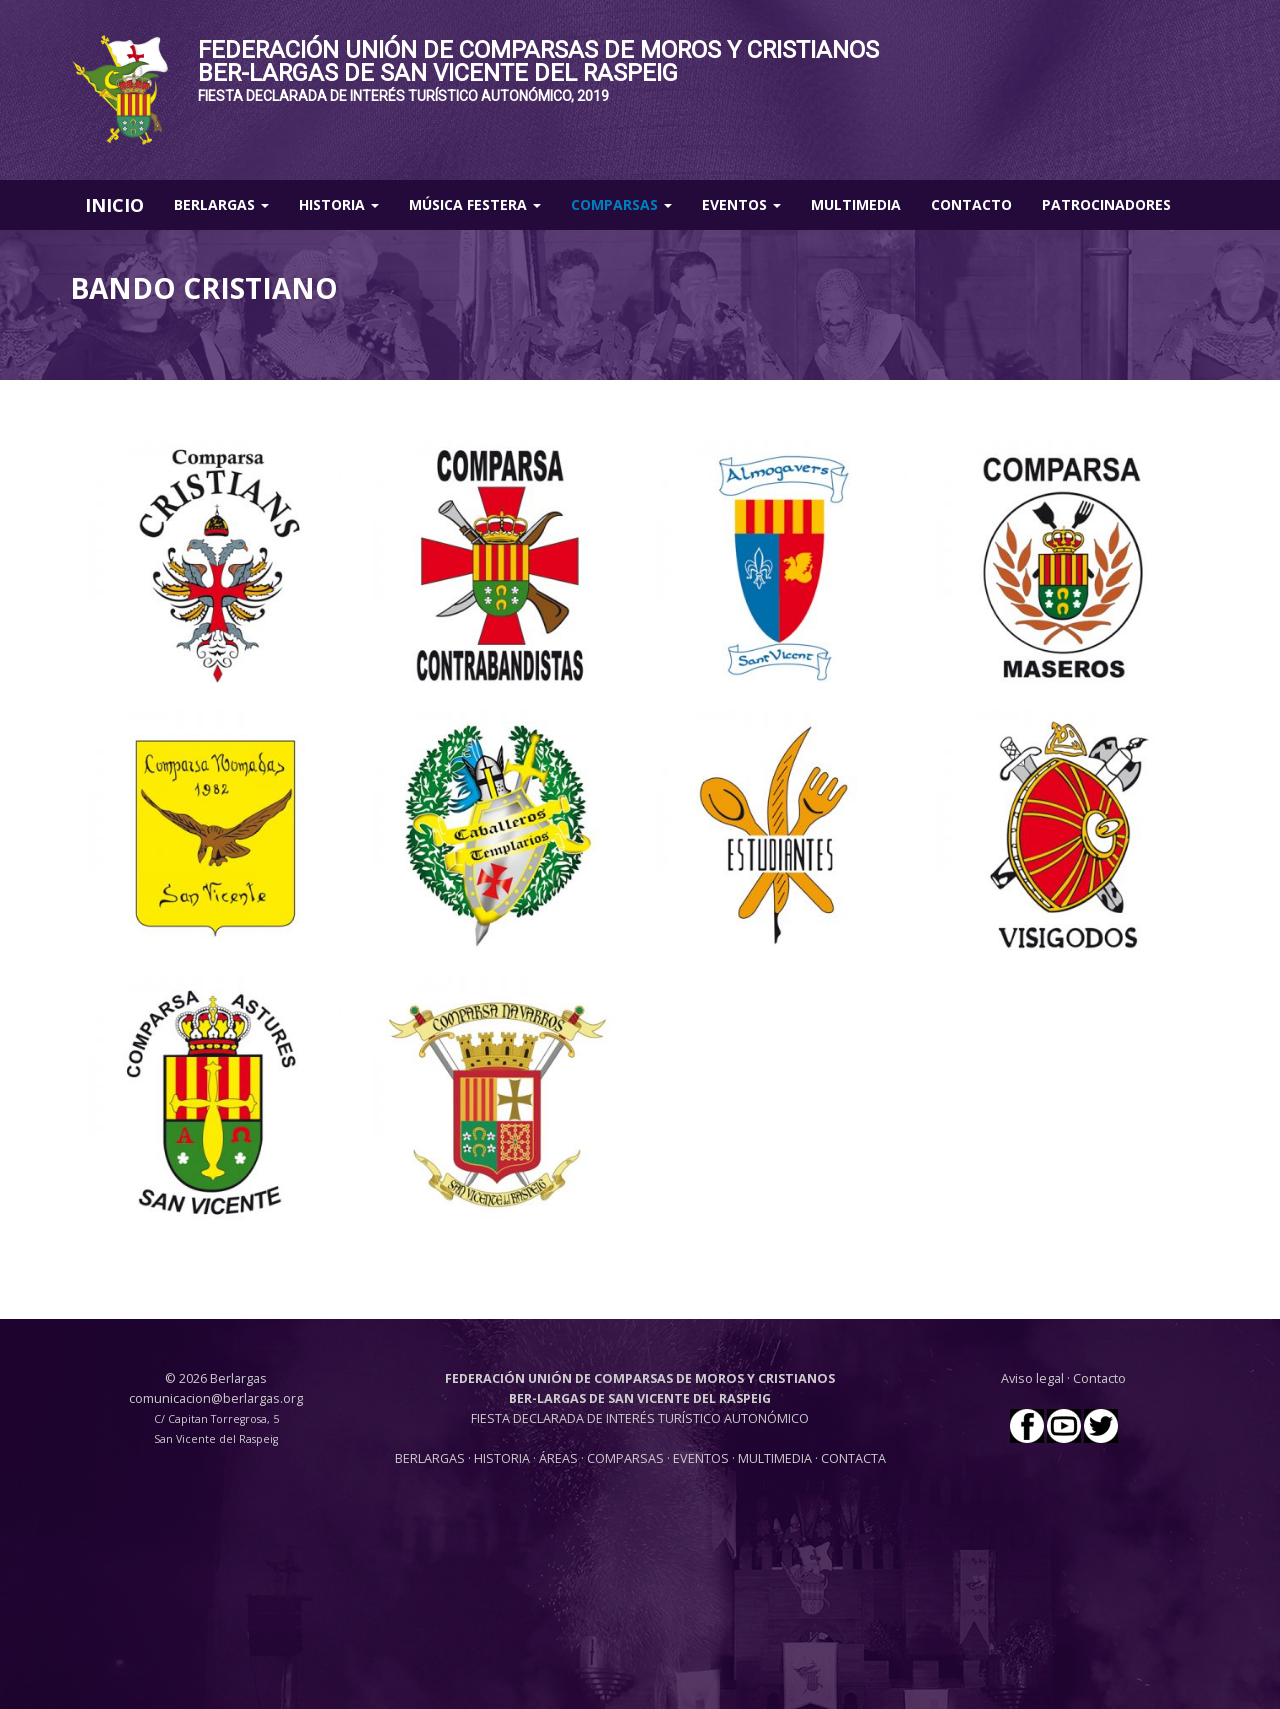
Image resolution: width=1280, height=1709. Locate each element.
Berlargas (221, 204)
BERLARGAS (430, 1458)
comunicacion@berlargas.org (216, 1398)
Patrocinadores (1106, 204)
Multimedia (856, 204)
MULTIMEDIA (775, 1458)
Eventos (741, 204)
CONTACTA (853, 1458)
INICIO (114, 205)
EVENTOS (702, 1458)
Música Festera (475, 204)
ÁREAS (558, 1458)
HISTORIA (503, 1458)
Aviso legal (1032, 1378)
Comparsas (621, 204)
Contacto (971, 204)
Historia (339, 204)
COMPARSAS (627, 1458)
